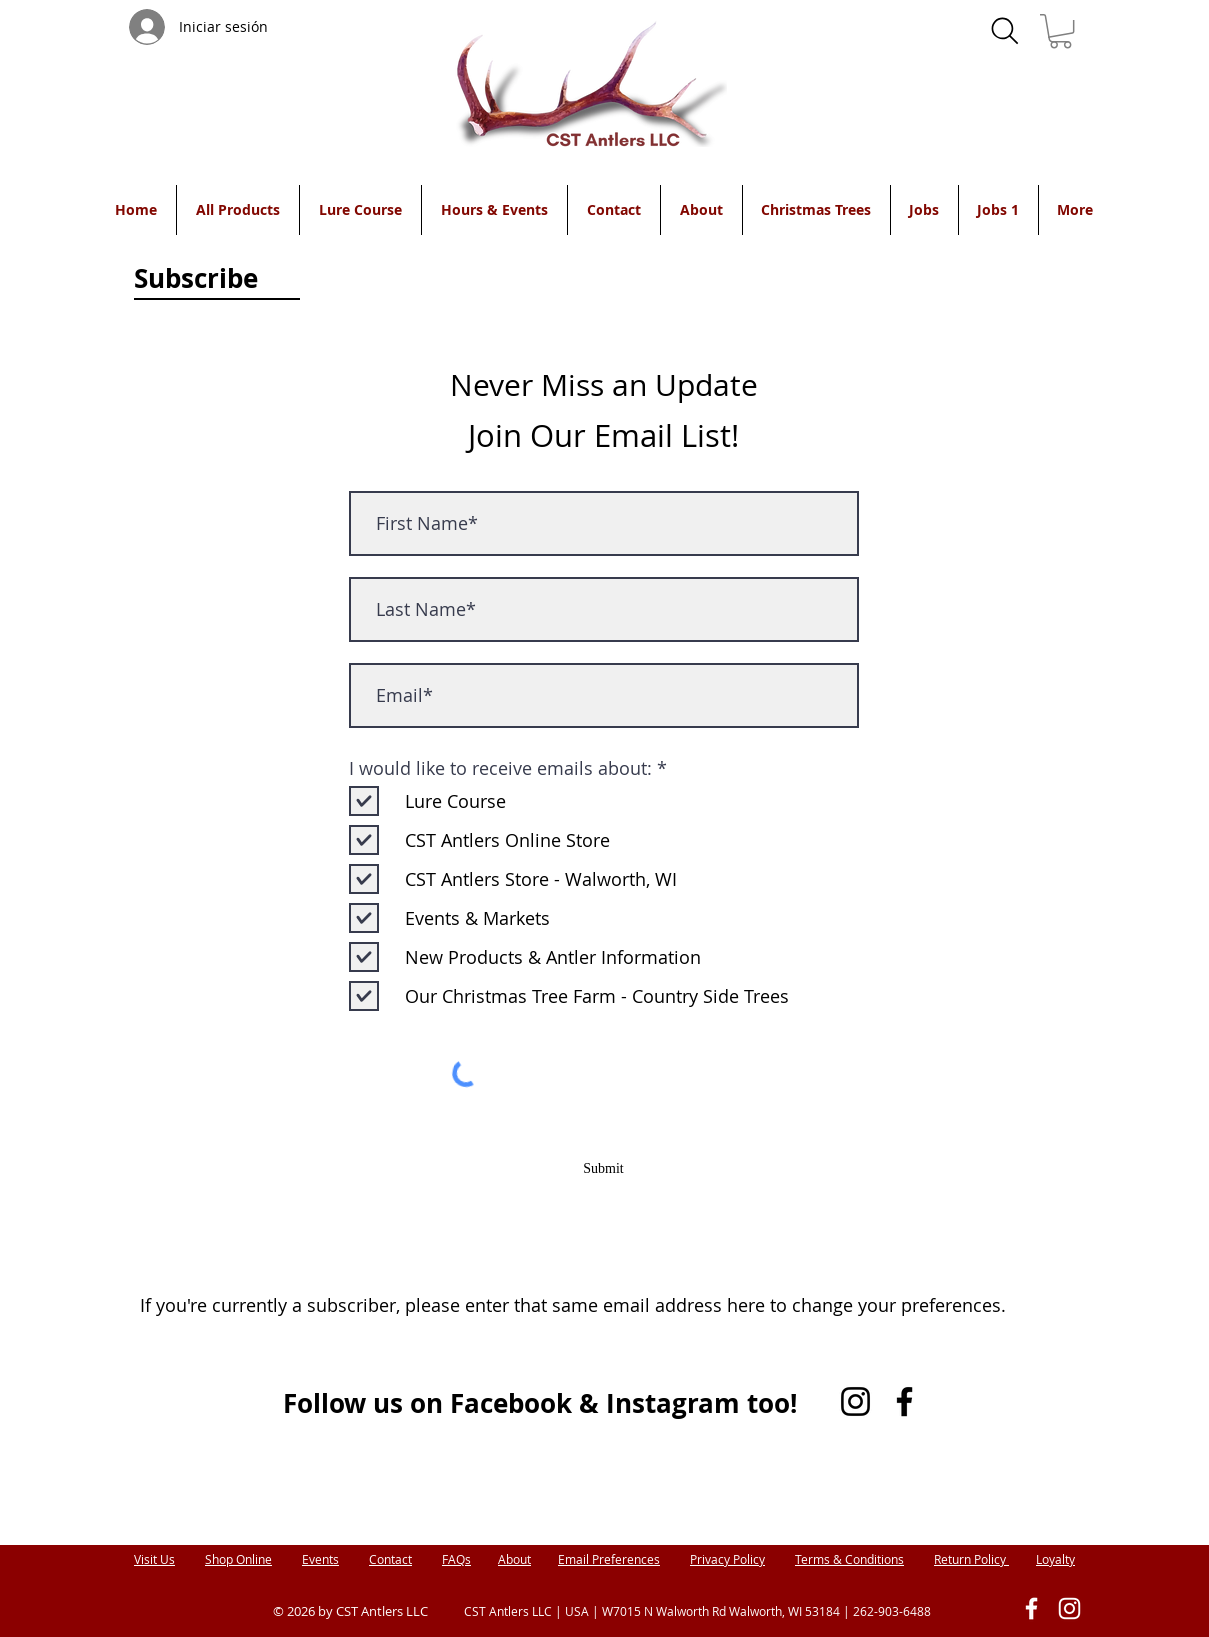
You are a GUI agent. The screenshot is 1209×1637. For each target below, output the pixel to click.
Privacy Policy (727, 1559)
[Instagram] (855, 1401)
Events (320, 1559)
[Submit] (604, 1169)
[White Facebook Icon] (1031, 1608)
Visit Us (154, 1559)
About (514, 1559)
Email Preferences (609, 1559)
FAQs (456, 1559)
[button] (1060, 31)
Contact (390, 1559)
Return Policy (971, 1559)
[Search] (1005, 31)
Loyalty (1055, 1559)
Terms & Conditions (849, 1559)
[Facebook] (904, 1401)
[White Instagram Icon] (1069, 1608)
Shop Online (238, 1559)
